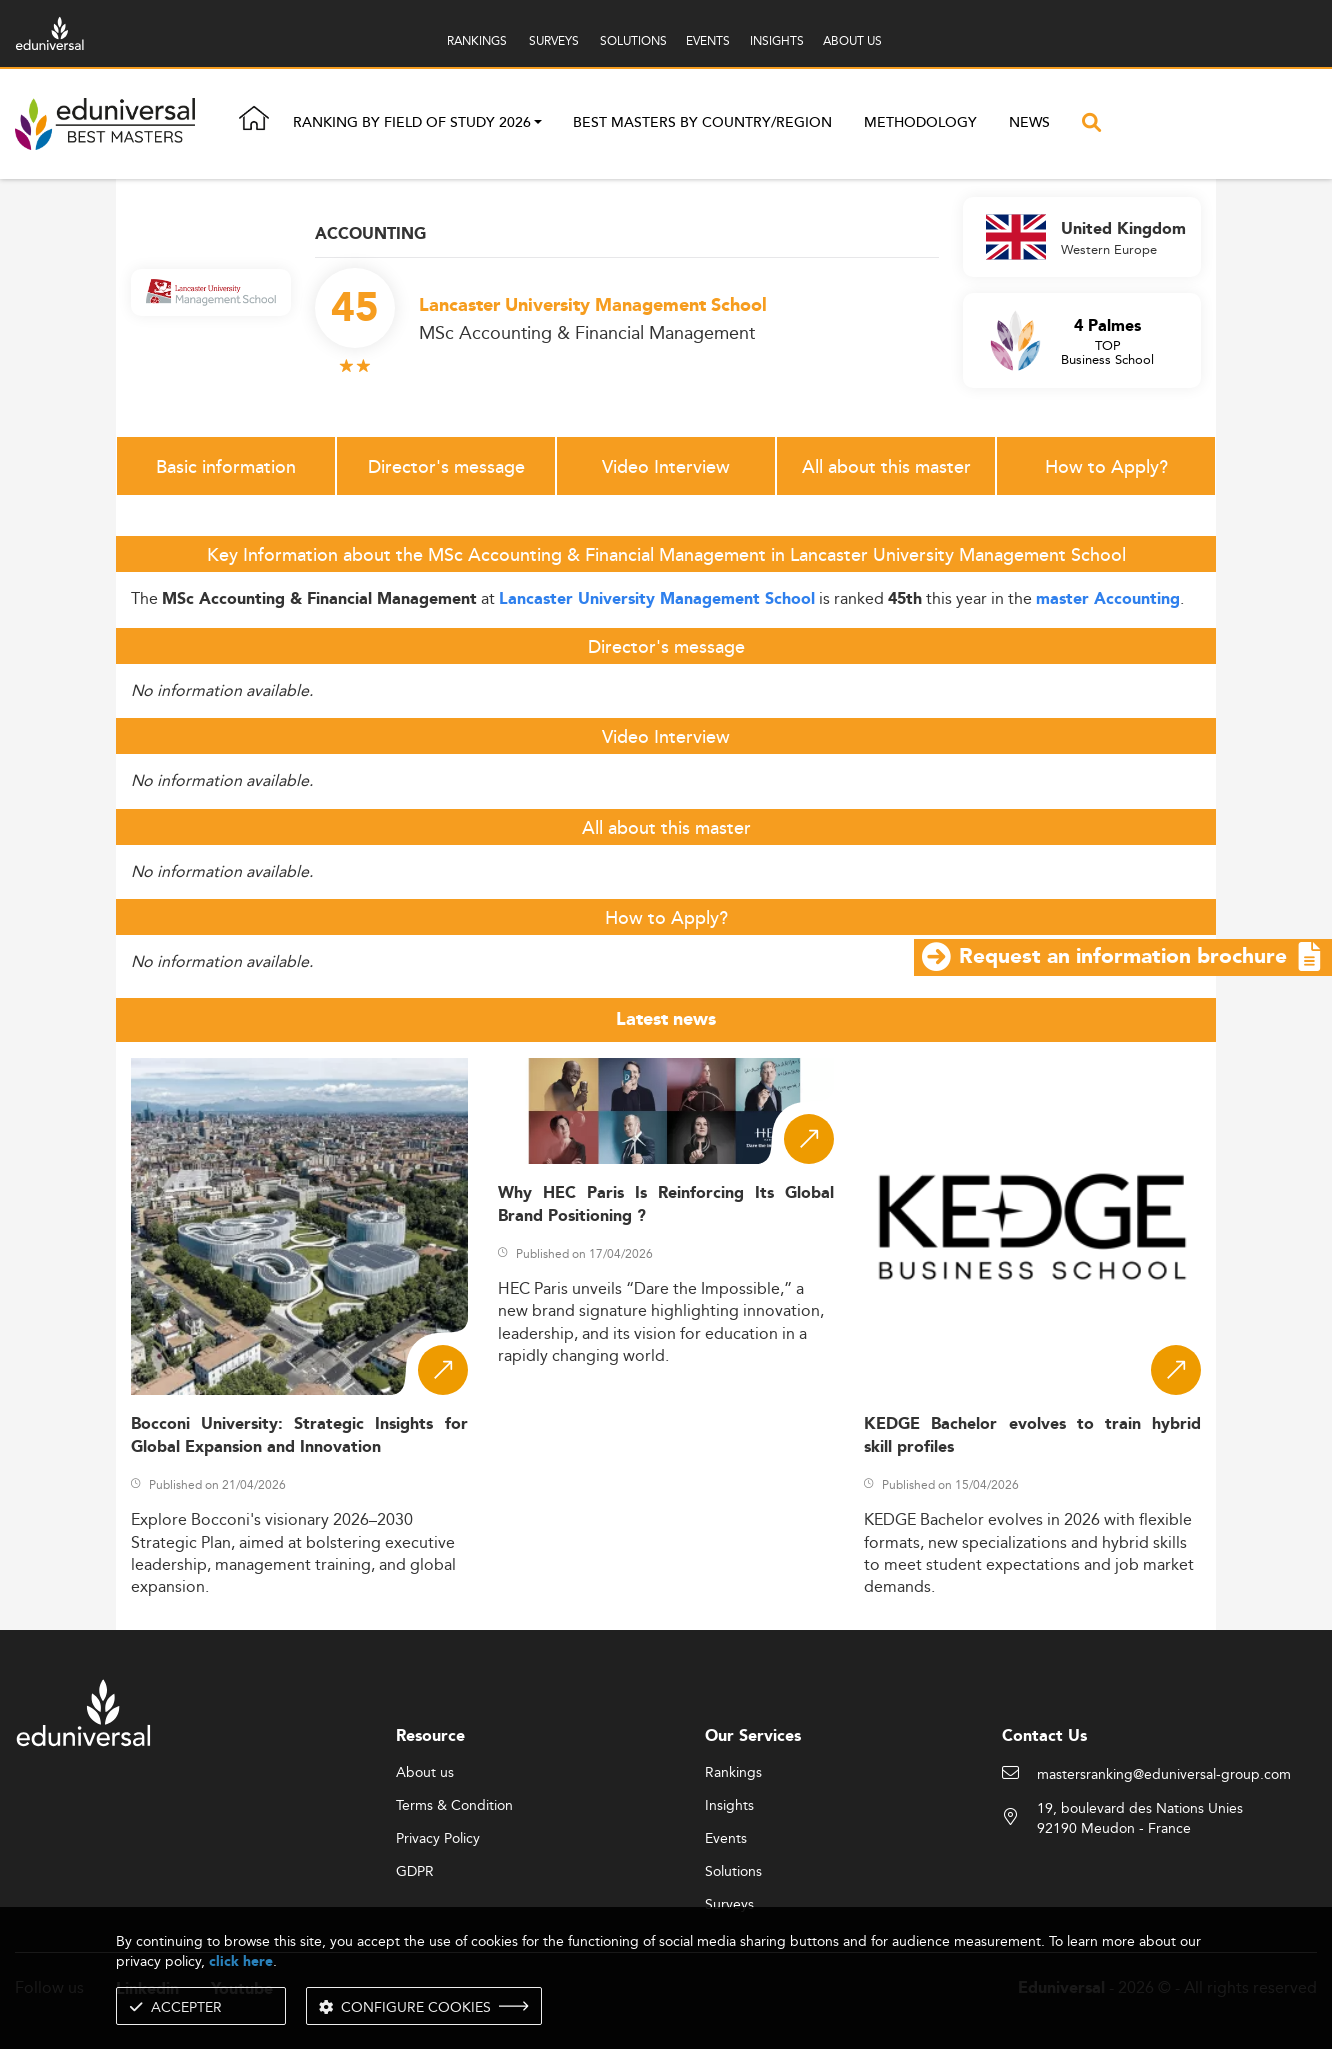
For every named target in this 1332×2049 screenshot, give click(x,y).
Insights (729, 1806)
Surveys (729, 1905)
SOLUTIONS (633, 40)
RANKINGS (477, 40)
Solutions (733, 1872)
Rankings (733, 1773)
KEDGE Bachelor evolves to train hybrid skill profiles (1032, 1436)
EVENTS (708, 40)
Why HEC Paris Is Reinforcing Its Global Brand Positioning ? (666, 1205)
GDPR (415, 1872)
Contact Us (1044, 1736)
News (1029, 123)
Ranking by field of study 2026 (412, 124)
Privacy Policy (438, 1839)
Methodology (920, 123)
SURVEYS (554, 40)
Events (726, 1839)
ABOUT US (852, 40)
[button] (538, 124)
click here (241, 1961)
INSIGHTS (777, 40)
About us (425, 1773)
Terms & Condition (454, 1806)
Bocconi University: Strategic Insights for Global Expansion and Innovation (299, 1436)
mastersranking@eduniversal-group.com (1164, 1775)
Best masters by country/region (702, 123)
